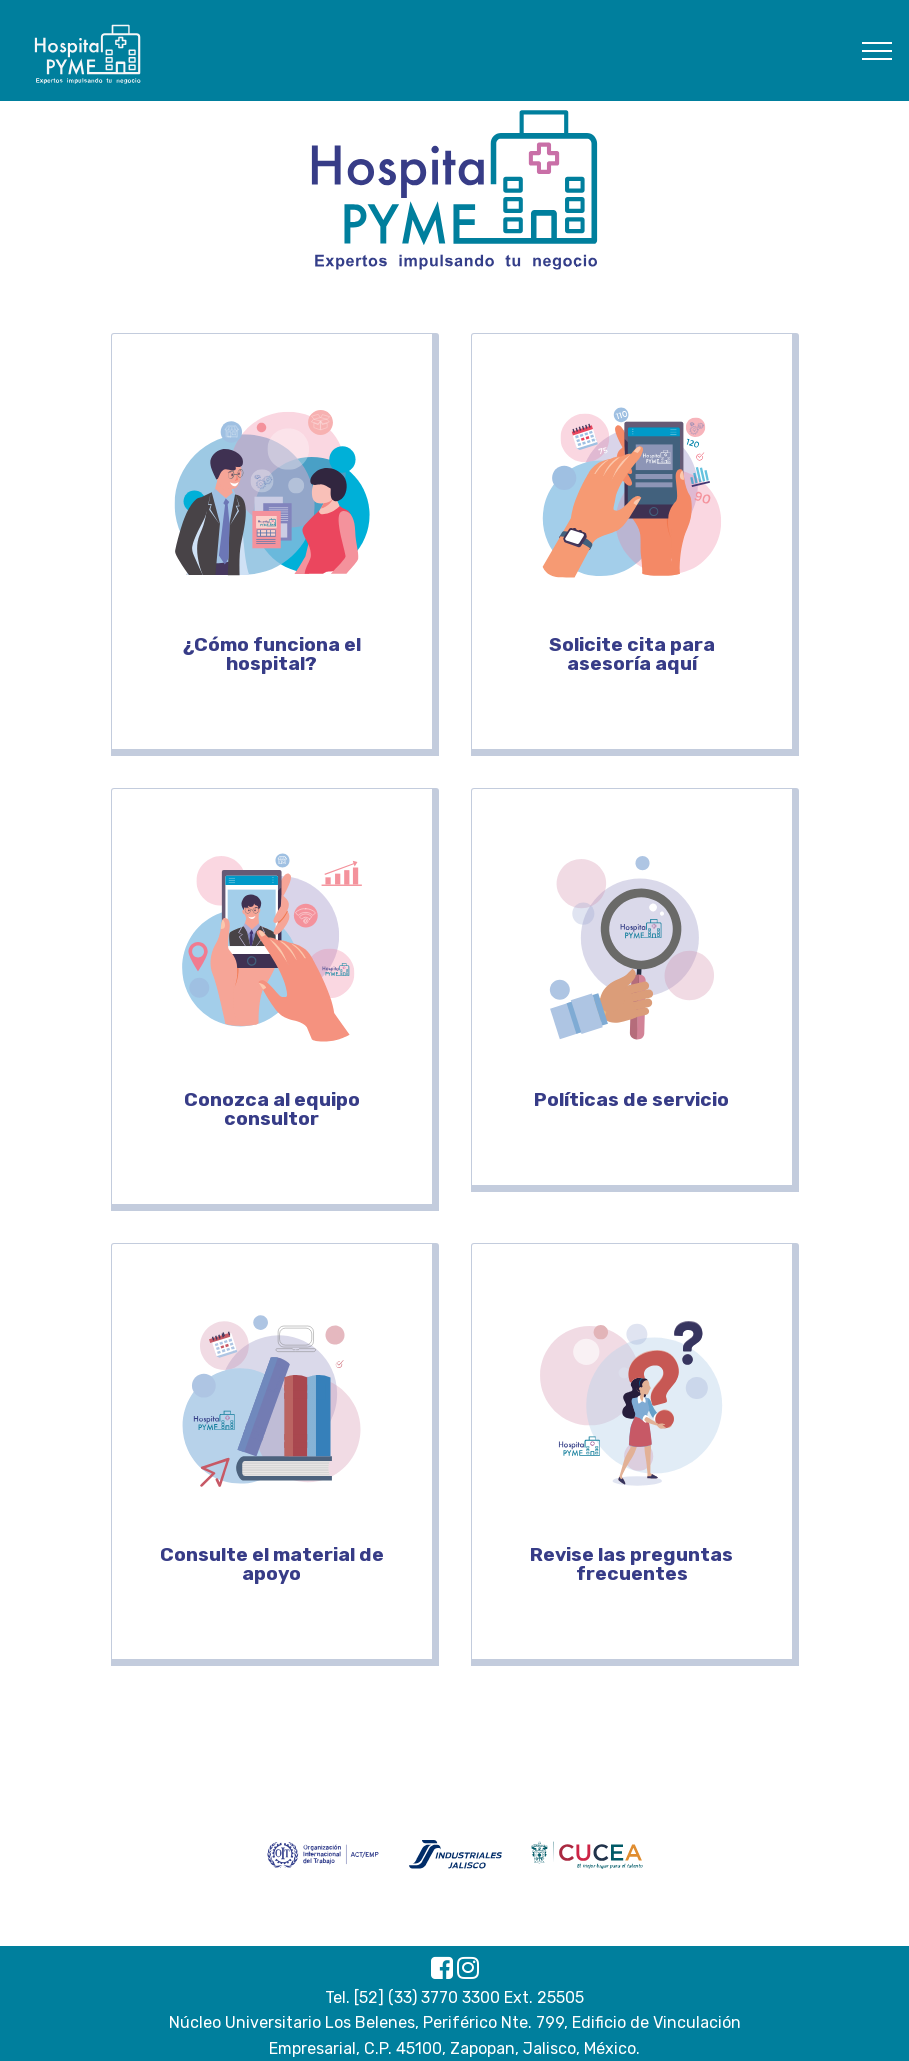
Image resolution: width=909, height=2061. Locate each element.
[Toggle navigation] (877, 50)
